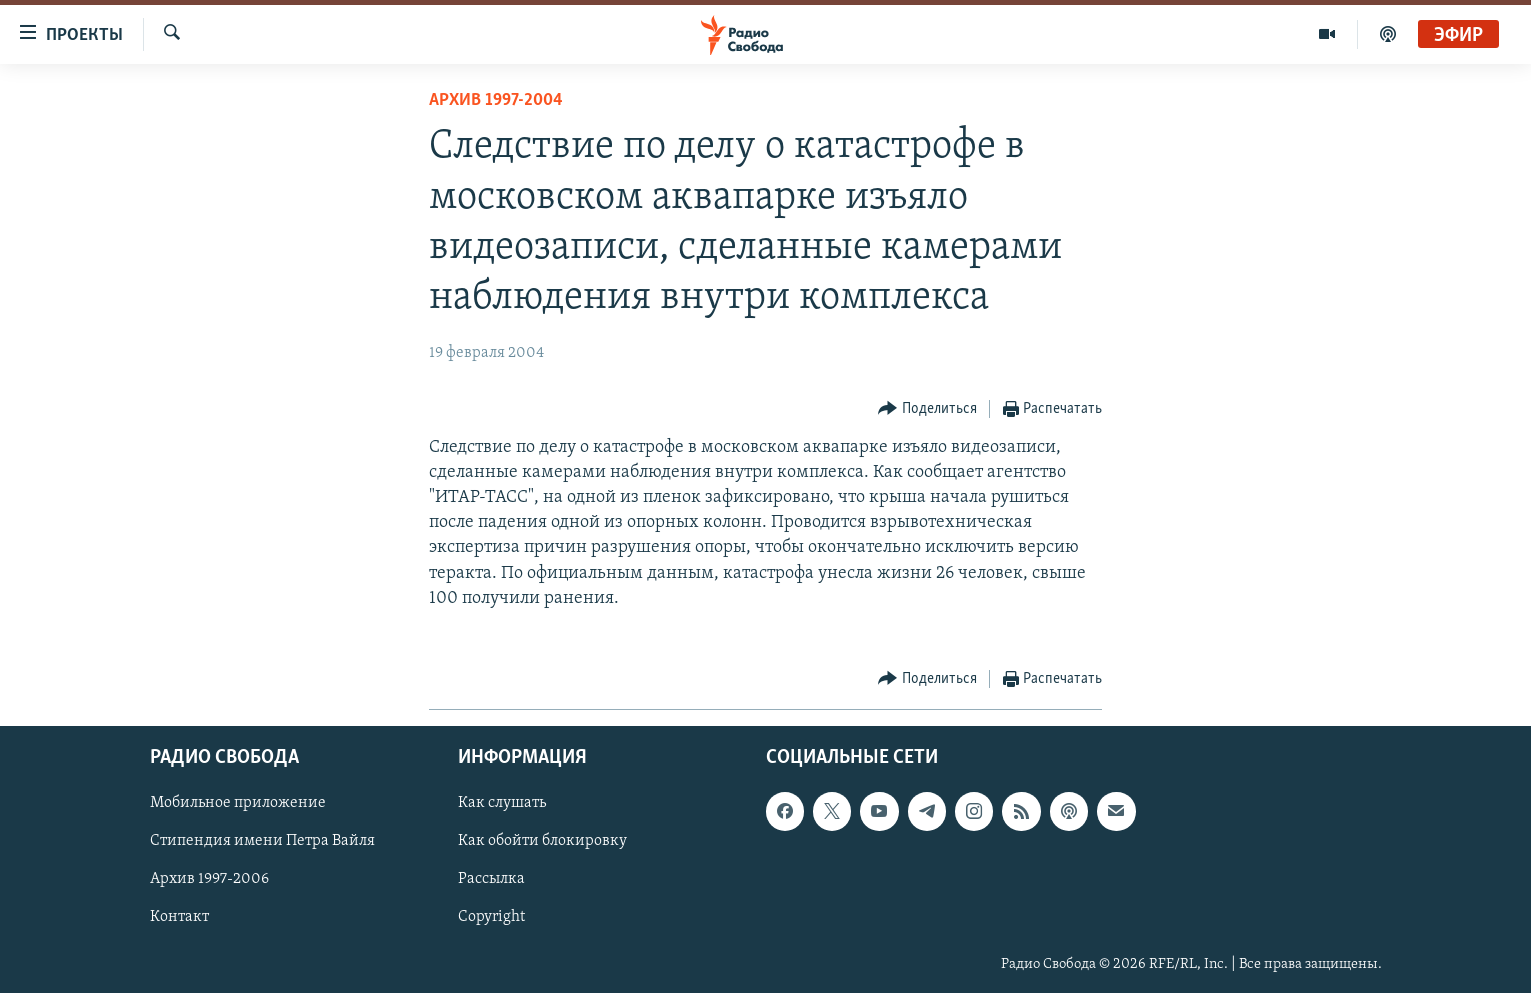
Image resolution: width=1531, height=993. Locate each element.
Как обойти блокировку (542, 842)
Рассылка (491, 880)
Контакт (179, 918)
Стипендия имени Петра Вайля (262, 842)
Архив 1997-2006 (209, 880)
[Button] (927, 409)
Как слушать (502, 804)
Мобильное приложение (238, 804)
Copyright (491, 918)
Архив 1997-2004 (496, 100)
